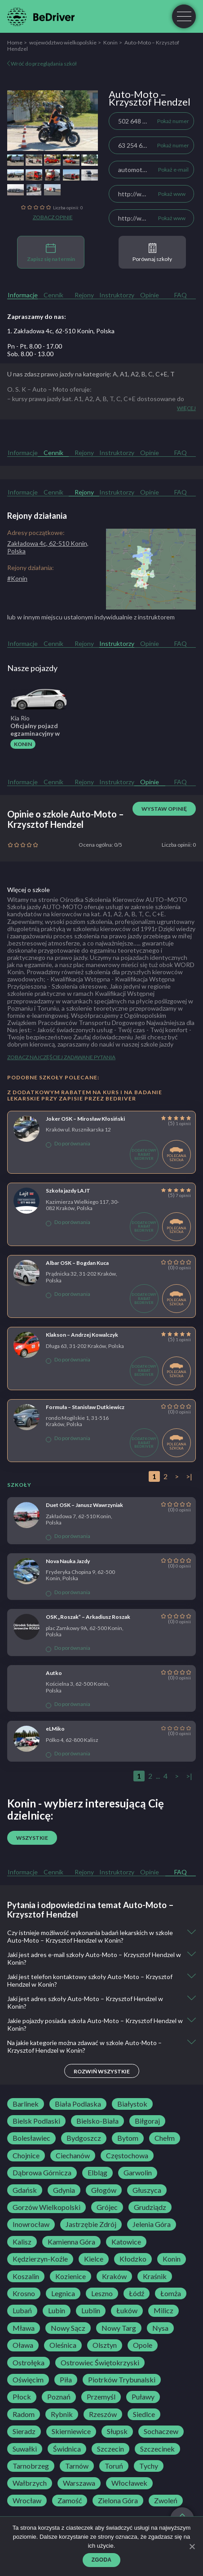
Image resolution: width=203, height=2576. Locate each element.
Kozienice (70, 2276)
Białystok (132, 2104)
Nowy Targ (119, 2328)
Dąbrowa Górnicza (42, 2173)
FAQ (180, 295)
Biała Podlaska (78, 2104)
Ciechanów (73, 2156)
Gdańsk (25, 2190)
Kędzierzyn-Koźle (40, 2259)
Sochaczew (161, 2431)
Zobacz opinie (53, 217)
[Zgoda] (191, 2546)
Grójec (107, 2207)
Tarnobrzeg (31, 2466)
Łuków (126, 2310)
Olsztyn (105, 2345)
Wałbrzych (30, 2483)
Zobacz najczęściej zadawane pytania (61, 1057)
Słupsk (117, 2431)
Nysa (160, 2328)
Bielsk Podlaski (36, 2121)
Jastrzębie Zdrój (91, 2224)
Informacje (23, 295)
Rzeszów (103, 2414)
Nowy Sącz (68, 2328)
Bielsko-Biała (97, 2121)
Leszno (102, 2293)
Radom (24, 2414)
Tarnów (76, 2466)
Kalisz (22, 2242)
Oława (23, 2345)
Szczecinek (157, 2449)
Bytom (127, 2138)
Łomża (170, 2293)
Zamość (69, 2500)
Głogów (103, 2190)
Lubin (56, 2310)
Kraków (114, 2276)
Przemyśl (101, 2397)
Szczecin (110, 2449)
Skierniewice (71, 2431)
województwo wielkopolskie (63, 42)
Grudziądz (150, 2207)
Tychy (148, 2466)
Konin (110, 42)
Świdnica (67, 2449)
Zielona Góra (118, 2500)
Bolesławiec (31, 2138)
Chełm (164, 2138)
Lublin (90, 2310)
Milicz (163, 2310)
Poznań (59, 2397)
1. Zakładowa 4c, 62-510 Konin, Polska (61, 331)
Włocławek (129, 2483)
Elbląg (97, 2173)
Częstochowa (127, 2156)
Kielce (93, 2259)
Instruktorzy (116, 295)
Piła (66, 2380)
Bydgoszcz (83, 2138)
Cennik (53, 295)
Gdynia (64, 2190)
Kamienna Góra (71, 2242)
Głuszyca (146, 2190)
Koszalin (26, 2276)
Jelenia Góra (151, 2224)
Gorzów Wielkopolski (46, 2207)
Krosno (24, 2293)
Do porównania (68, 1143)
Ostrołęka (28, 2363)
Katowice (126, 2242)
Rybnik (62, 2414)
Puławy (143, 2397)
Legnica (63, 2293)
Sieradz (24, 2431)
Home (14, 42)
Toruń (114, 2466)
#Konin (17, 578)
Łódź (136, 2293)
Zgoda (102, 2560)
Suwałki (25, 2449)
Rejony (84, 295)
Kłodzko (132, 2259)
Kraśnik (155, 2276)
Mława (24, 2328)
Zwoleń (165, 2500)
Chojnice (26, 2156)
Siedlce (144, 2414)
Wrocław (27, 2500)
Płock (22, 2397)
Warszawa (79, 2483)
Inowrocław (31, 2224)
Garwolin (138, 2173)
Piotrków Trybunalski (121, 2380)
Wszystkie (32, 1837)
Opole (142, 2345)
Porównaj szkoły (152, 253)
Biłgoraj (147, 2121)
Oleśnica (62, 2345)
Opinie (149, 295)
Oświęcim (28, 2380)
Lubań (22, 2310)
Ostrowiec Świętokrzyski (100, 2363)
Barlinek (26, 2104)
